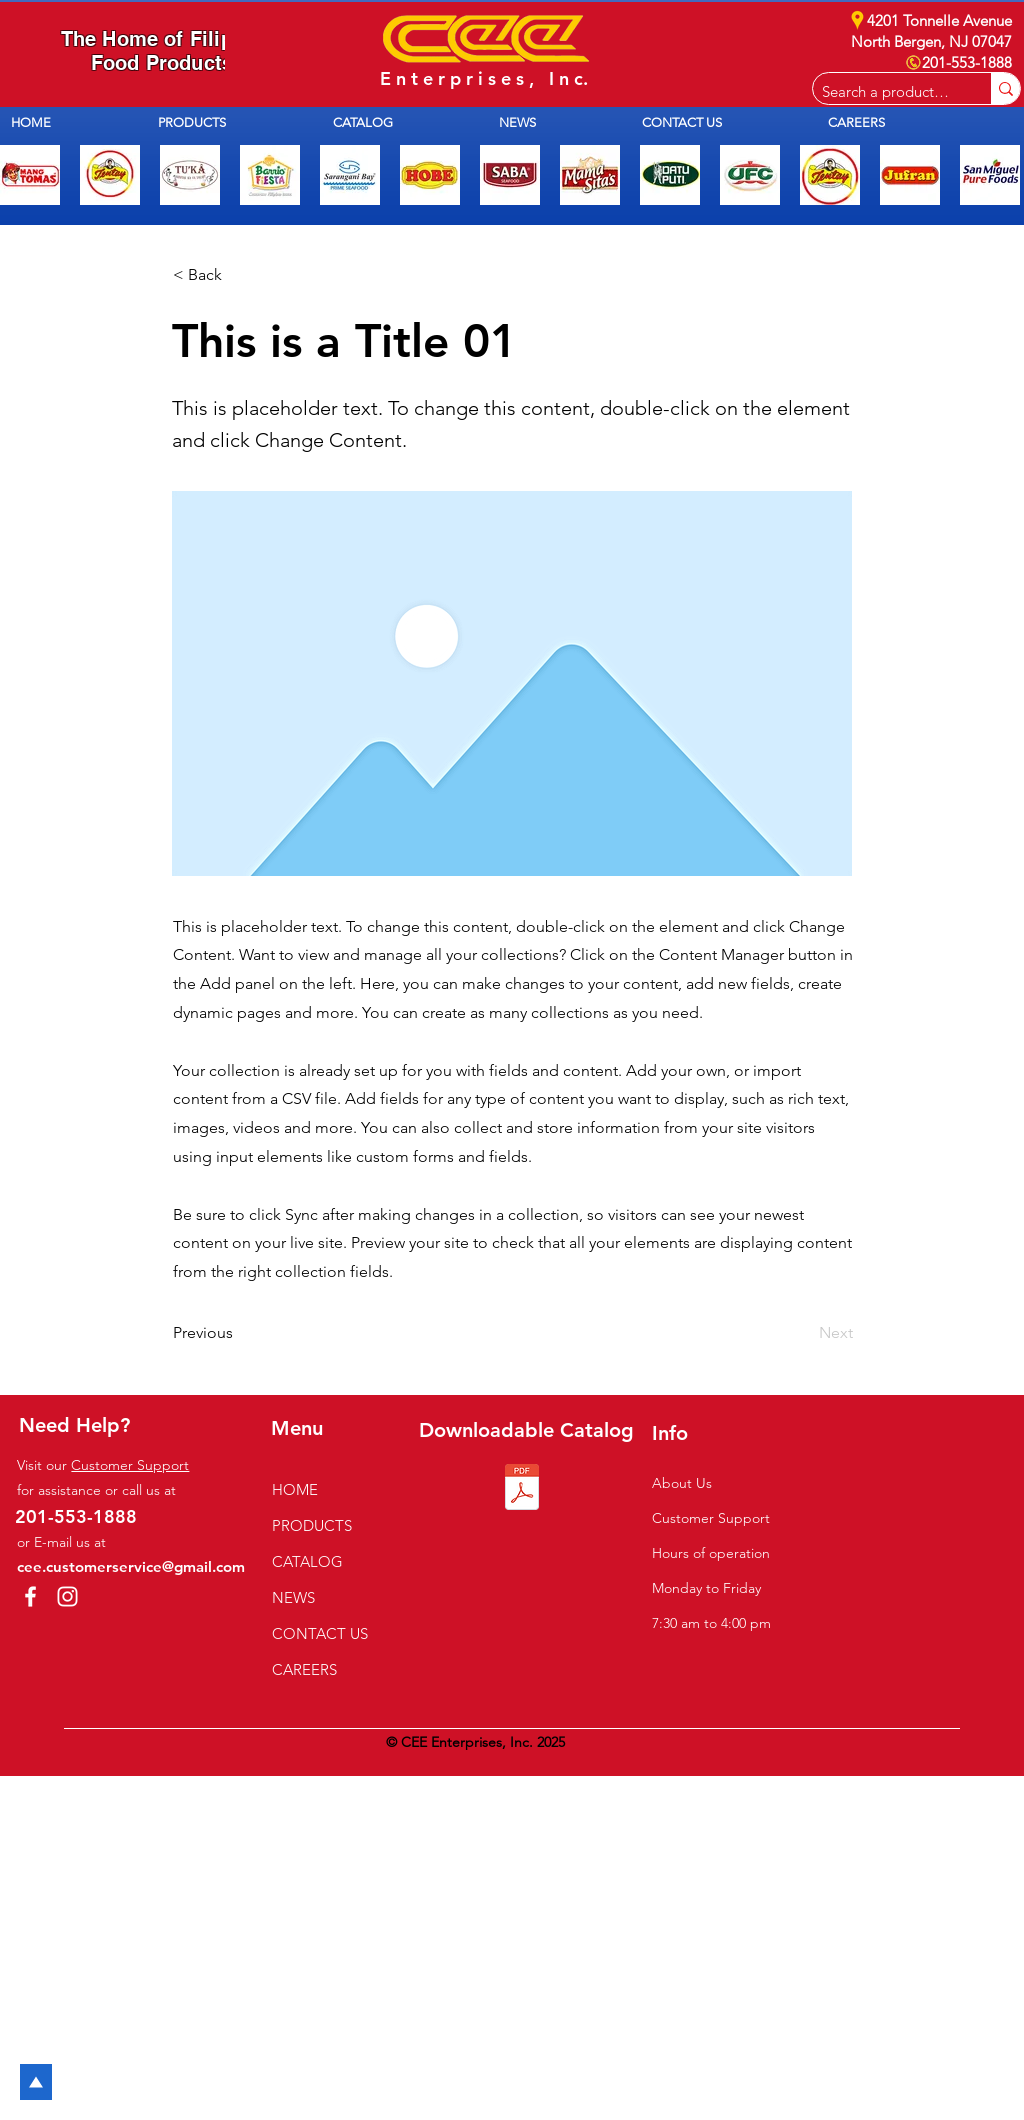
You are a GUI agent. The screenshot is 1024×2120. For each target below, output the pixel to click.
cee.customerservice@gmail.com (131, 1566)
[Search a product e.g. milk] (885, 91)
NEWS (293, 1597)
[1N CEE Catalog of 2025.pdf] (522, 1489)
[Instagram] (67, 1596)
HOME (295, 1489)
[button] (230, 122)
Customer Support (130, 1465)
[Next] (803, 1333)
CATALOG (307, 1561)
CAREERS (304, 1669)
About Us (682, 1483)
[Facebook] (30, 1596)
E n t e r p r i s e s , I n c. (484, 78)
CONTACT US (320, 1633)
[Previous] (239, 1333)
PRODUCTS (312, 1525)
